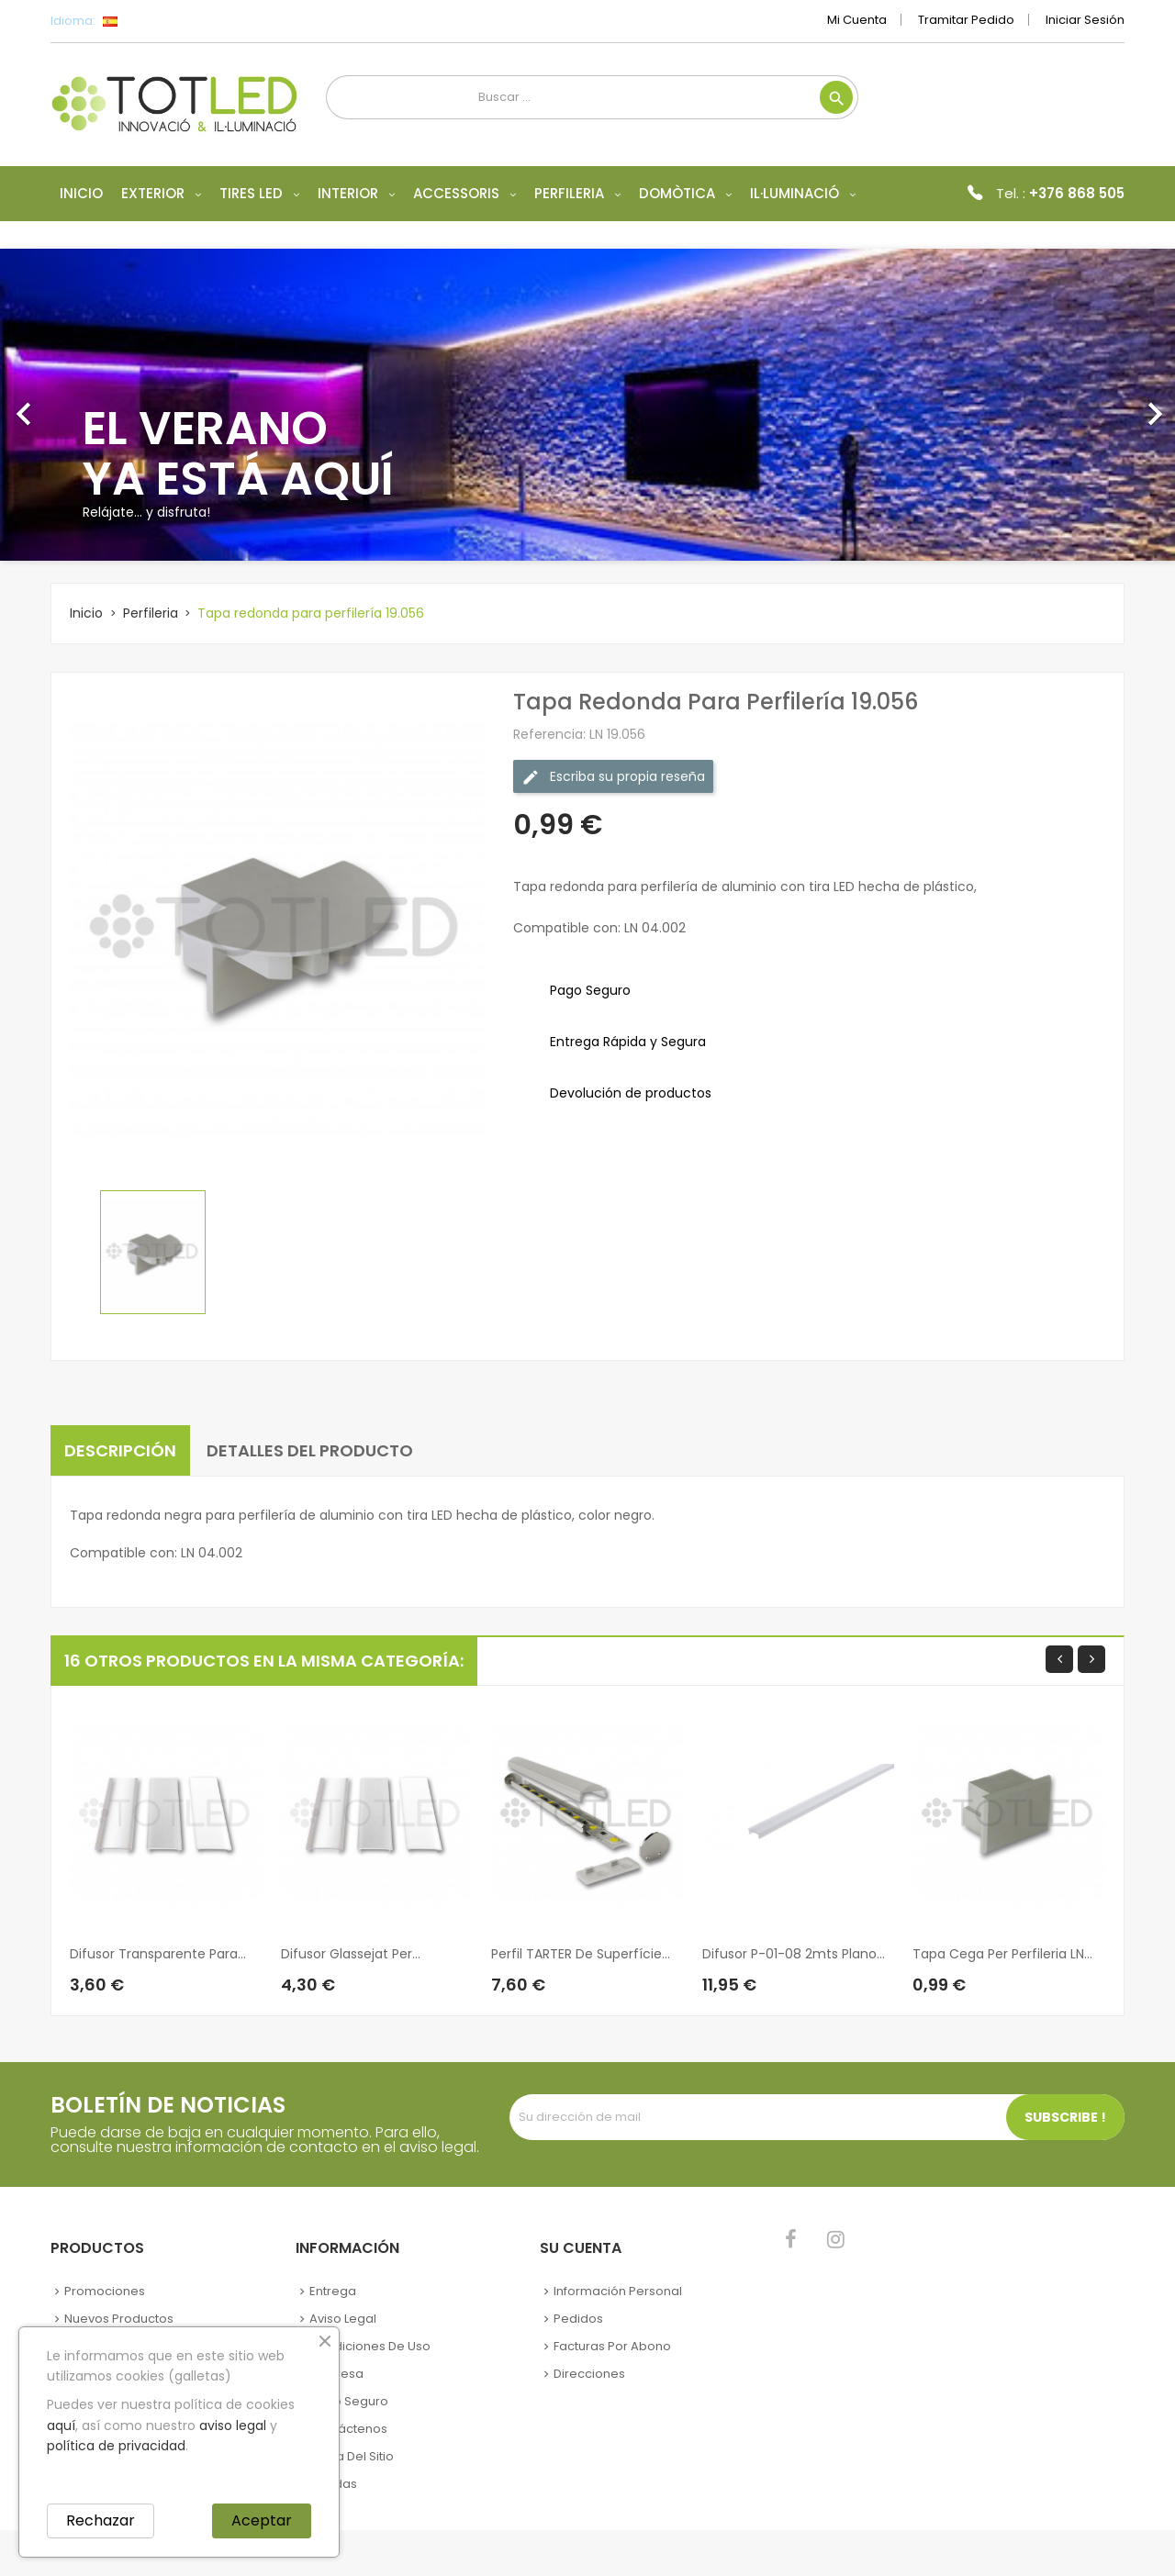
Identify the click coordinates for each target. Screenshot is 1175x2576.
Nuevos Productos (118, 2318)
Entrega (332, 2291)
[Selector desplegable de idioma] (151, 21)
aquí (61, 2425)
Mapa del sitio (351, 2456)
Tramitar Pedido (966, 20)
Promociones (104, 2291)
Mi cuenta (857, 20)
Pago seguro (348, 2401)
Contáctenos (348, 2428)
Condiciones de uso (370, 2346)
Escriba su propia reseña (613, 776)
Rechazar (100, 2520)
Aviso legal (342, 2318)
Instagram (836, 2239)
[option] (587, 405)
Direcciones (589, 2373)
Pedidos (578, 2318)
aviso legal (232, 2425)
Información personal (618, 2291)
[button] (88, 405)
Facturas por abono (612, 2346)
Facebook (791, 2239)
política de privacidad (116, 2446)
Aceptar (261, 2520)
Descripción (120, 1450)
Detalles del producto (310, 1450)
